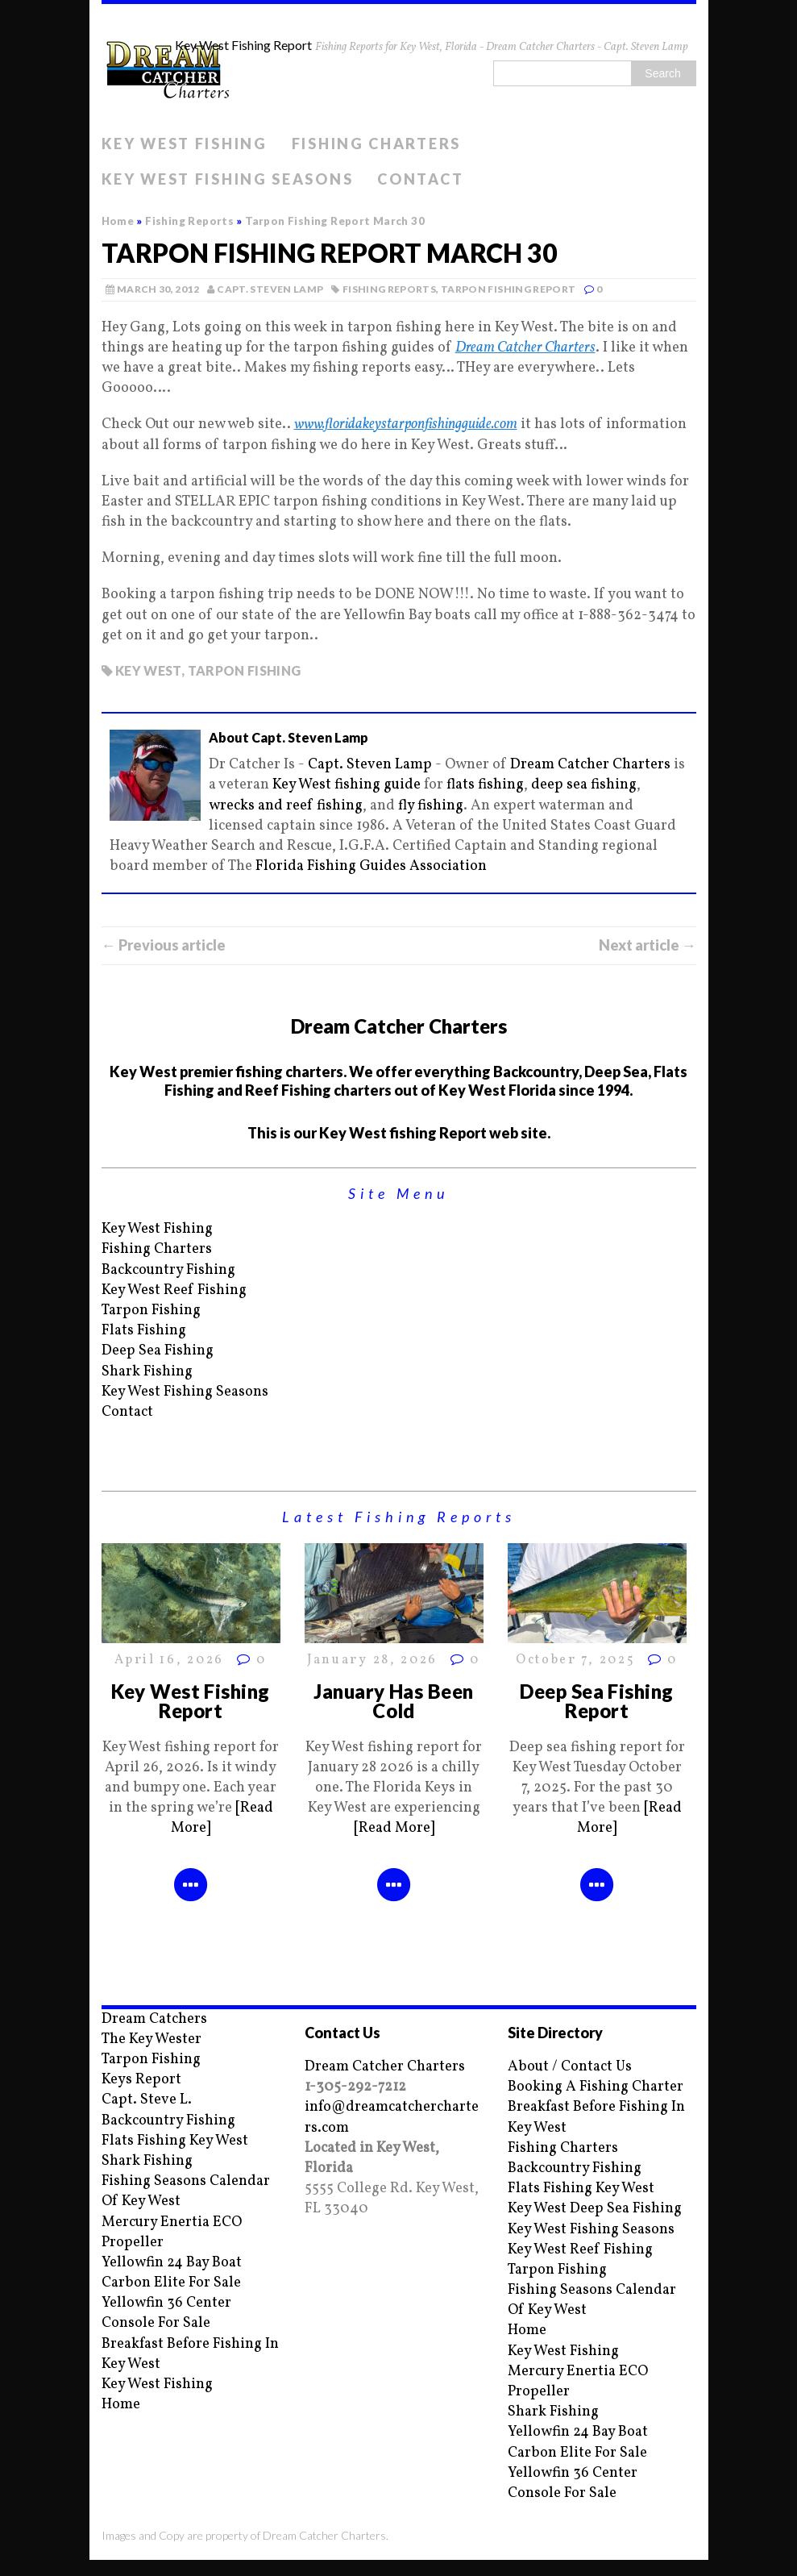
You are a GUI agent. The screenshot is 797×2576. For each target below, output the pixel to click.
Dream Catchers (154, 2019)
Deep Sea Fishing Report (597, 1700)
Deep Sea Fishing (158, 1351)
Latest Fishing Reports (399, 1516)
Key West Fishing (185, 143)
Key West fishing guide (346, 785)
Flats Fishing (144, 1331)
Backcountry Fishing (168, 1270)
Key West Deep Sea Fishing (595, 2209)
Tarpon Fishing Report (508, 289)
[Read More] (394, 1828)
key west (148, 670)
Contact (420, 179)
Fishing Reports (389, 289)
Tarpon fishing (244, 670)
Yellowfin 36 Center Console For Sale (166, 2313)
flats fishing (485, 785)
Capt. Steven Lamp (270, 289)
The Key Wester (151, 2039)
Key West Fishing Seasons (228, 179)
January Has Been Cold (393, 1700)
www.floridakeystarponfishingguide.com (405, 424)
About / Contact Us (570, 2067)
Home (121, 2405)
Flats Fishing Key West (175, 2141)
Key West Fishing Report (190, 1700)
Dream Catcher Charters (525, 348)
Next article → (647, 945)
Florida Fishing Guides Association (371, 866)
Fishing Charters (376, 143)
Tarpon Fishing (151, 1310)
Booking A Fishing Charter (595, 2087)
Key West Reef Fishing (174, 1290)
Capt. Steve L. (147, 2100)
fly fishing (430, 806)
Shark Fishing (147, 1372)
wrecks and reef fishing (286, 806)
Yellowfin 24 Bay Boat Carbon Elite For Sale (172, 2273)
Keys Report (141, 2080)
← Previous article (164, 945)
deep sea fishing (584, 785)
